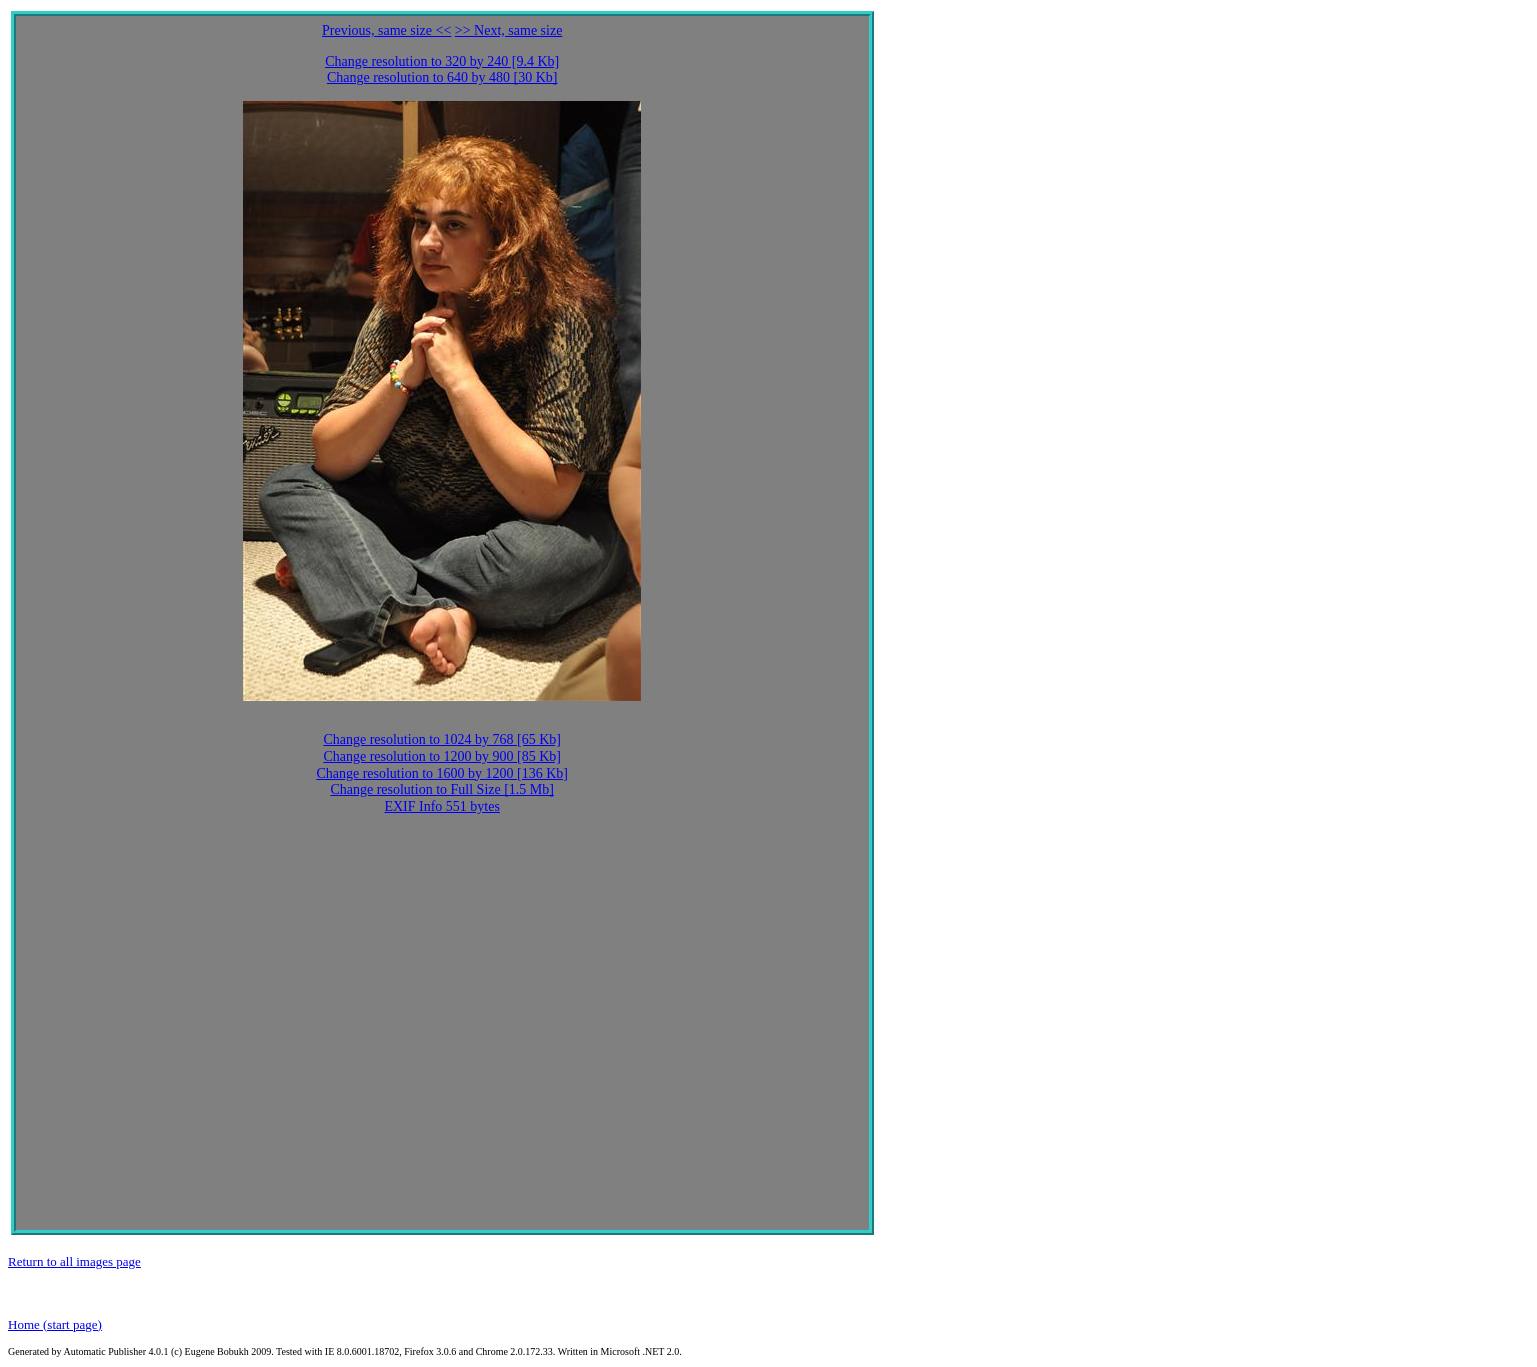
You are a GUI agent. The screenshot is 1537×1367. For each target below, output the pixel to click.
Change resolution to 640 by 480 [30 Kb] (442, 77)
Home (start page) (55, 1324)
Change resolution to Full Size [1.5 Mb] (442, 789)
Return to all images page (74, 1261)
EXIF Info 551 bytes (442, 806)
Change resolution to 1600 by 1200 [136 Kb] (442, 773)
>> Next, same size (509, 30)
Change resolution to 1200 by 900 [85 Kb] (442, 756)
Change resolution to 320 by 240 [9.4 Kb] (442, 61)
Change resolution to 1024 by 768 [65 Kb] (442, 739)
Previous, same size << (386, 30)
